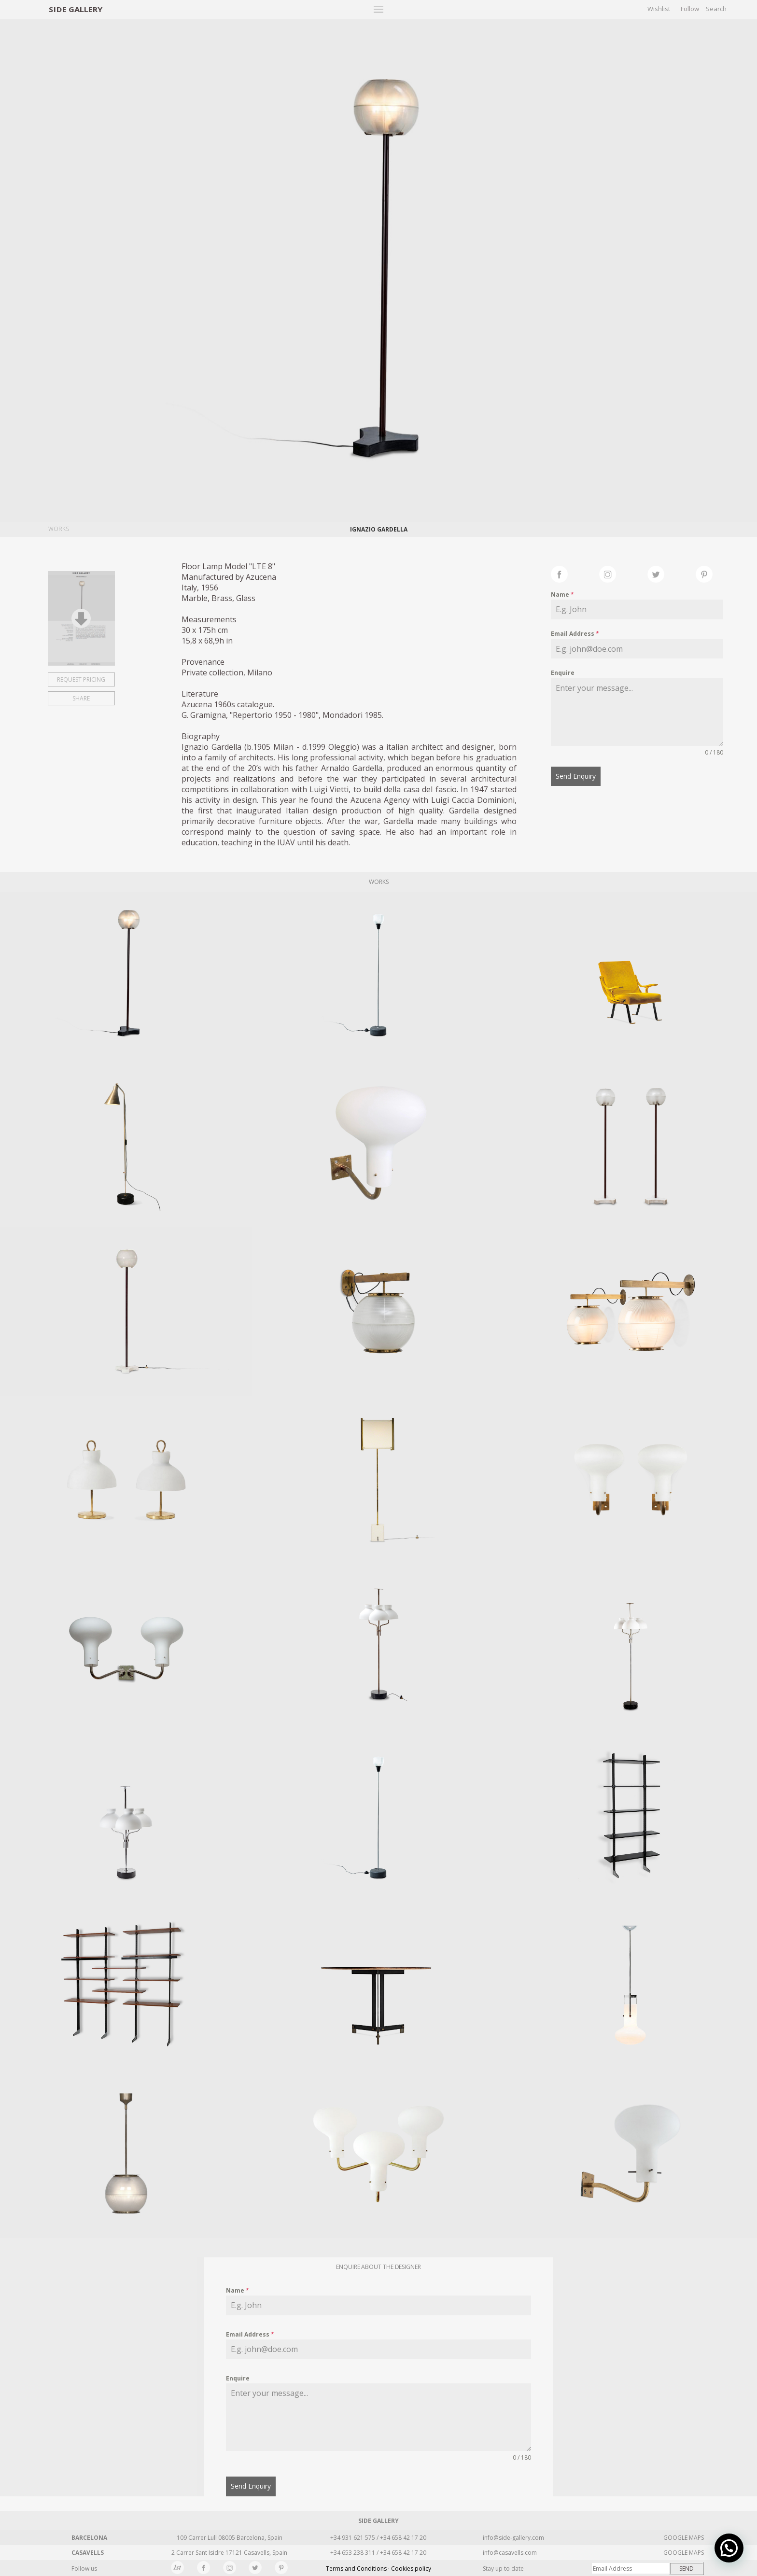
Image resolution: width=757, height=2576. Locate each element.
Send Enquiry (576, 776)
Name (562, 594)
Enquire (563, 673)
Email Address (575, 634)
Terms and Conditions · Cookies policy (378, 2568)
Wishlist (658, 8)
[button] (733, 2559)
